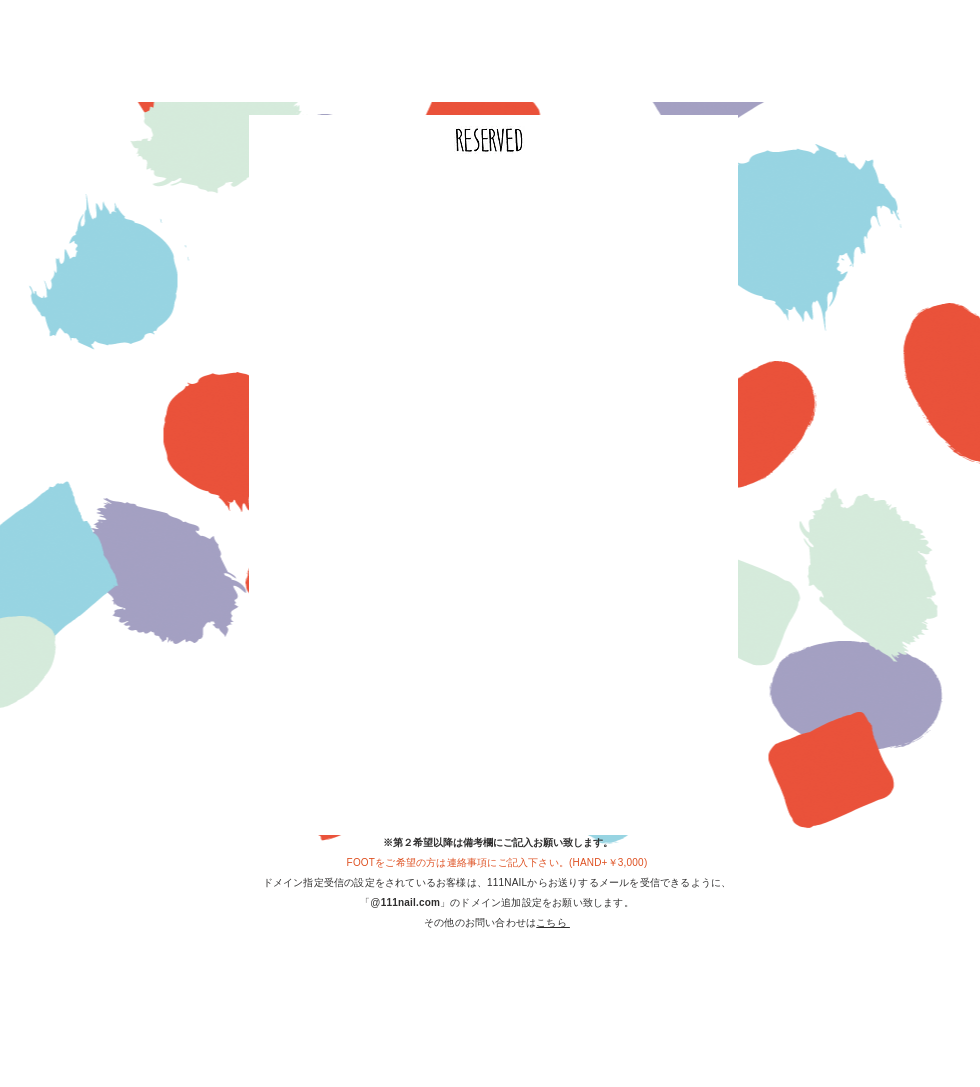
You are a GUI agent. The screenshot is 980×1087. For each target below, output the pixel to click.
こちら (553, 922)
